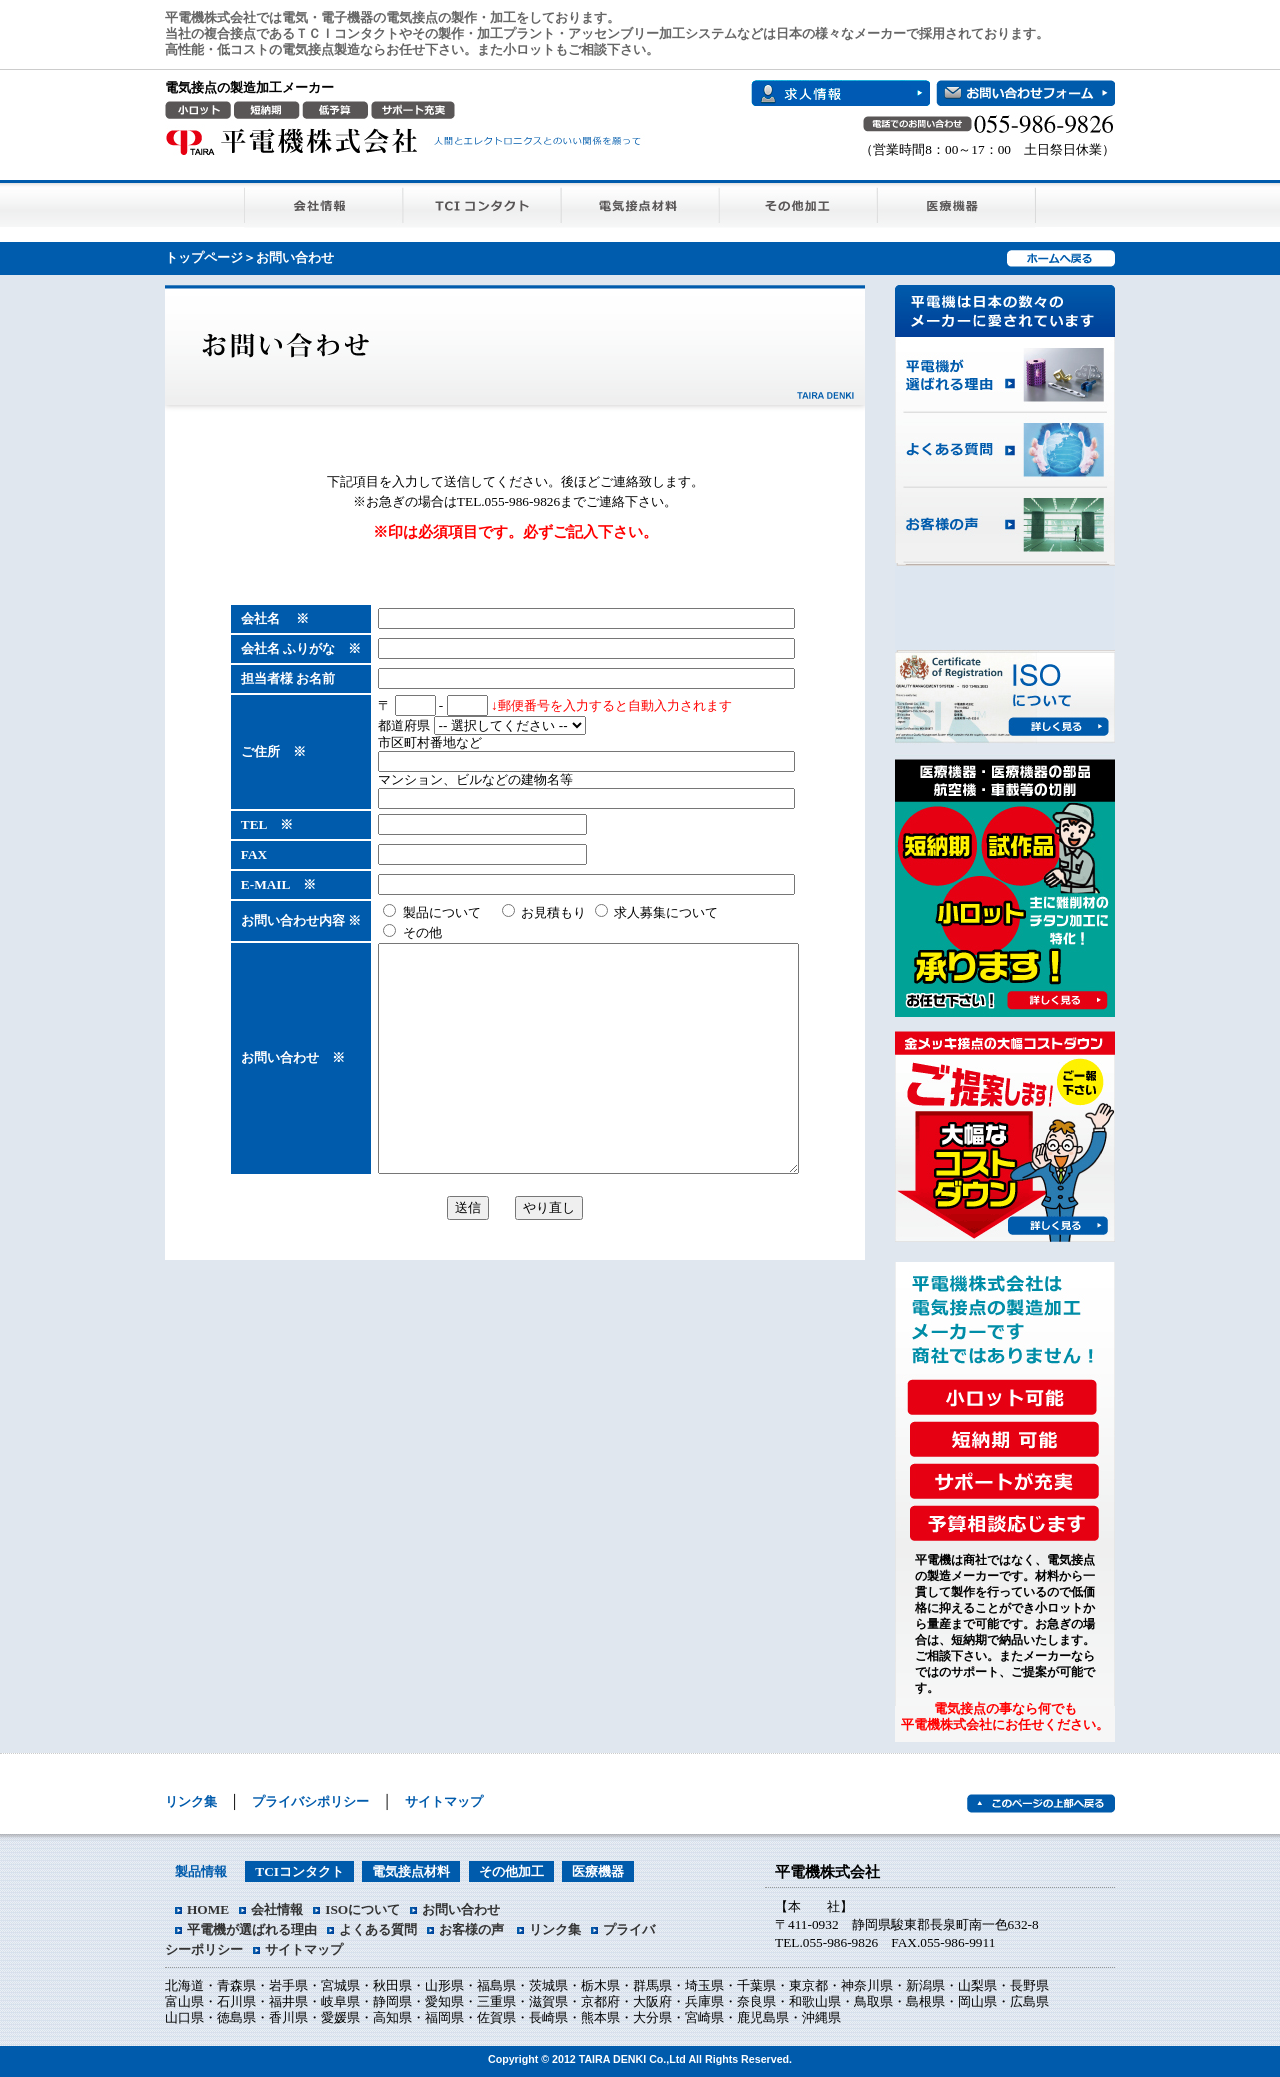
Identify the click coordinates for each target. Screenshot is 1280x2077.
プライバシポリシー (310, 1801)
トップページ (204, 257)
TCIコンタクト (482, 203)
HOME (208, 1909)
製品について (406, 912)
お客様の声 (1005, 525)
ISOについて (1006, 697)
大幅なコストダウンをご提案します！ (1006, 1129)
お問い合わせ (461, 1909)
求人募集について (631, 912)
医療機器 (957, 203)
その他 (387, 932)
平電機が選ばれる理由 (1005, 375)
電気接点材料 (641, 203)
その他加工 (799, 203)
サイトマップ (444, 1801)
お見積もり (519, 912)
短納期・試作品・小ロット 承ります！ (1006, 880)
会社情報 (323, 203)
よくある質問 (1005, 450)
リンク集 (191, 1801)
